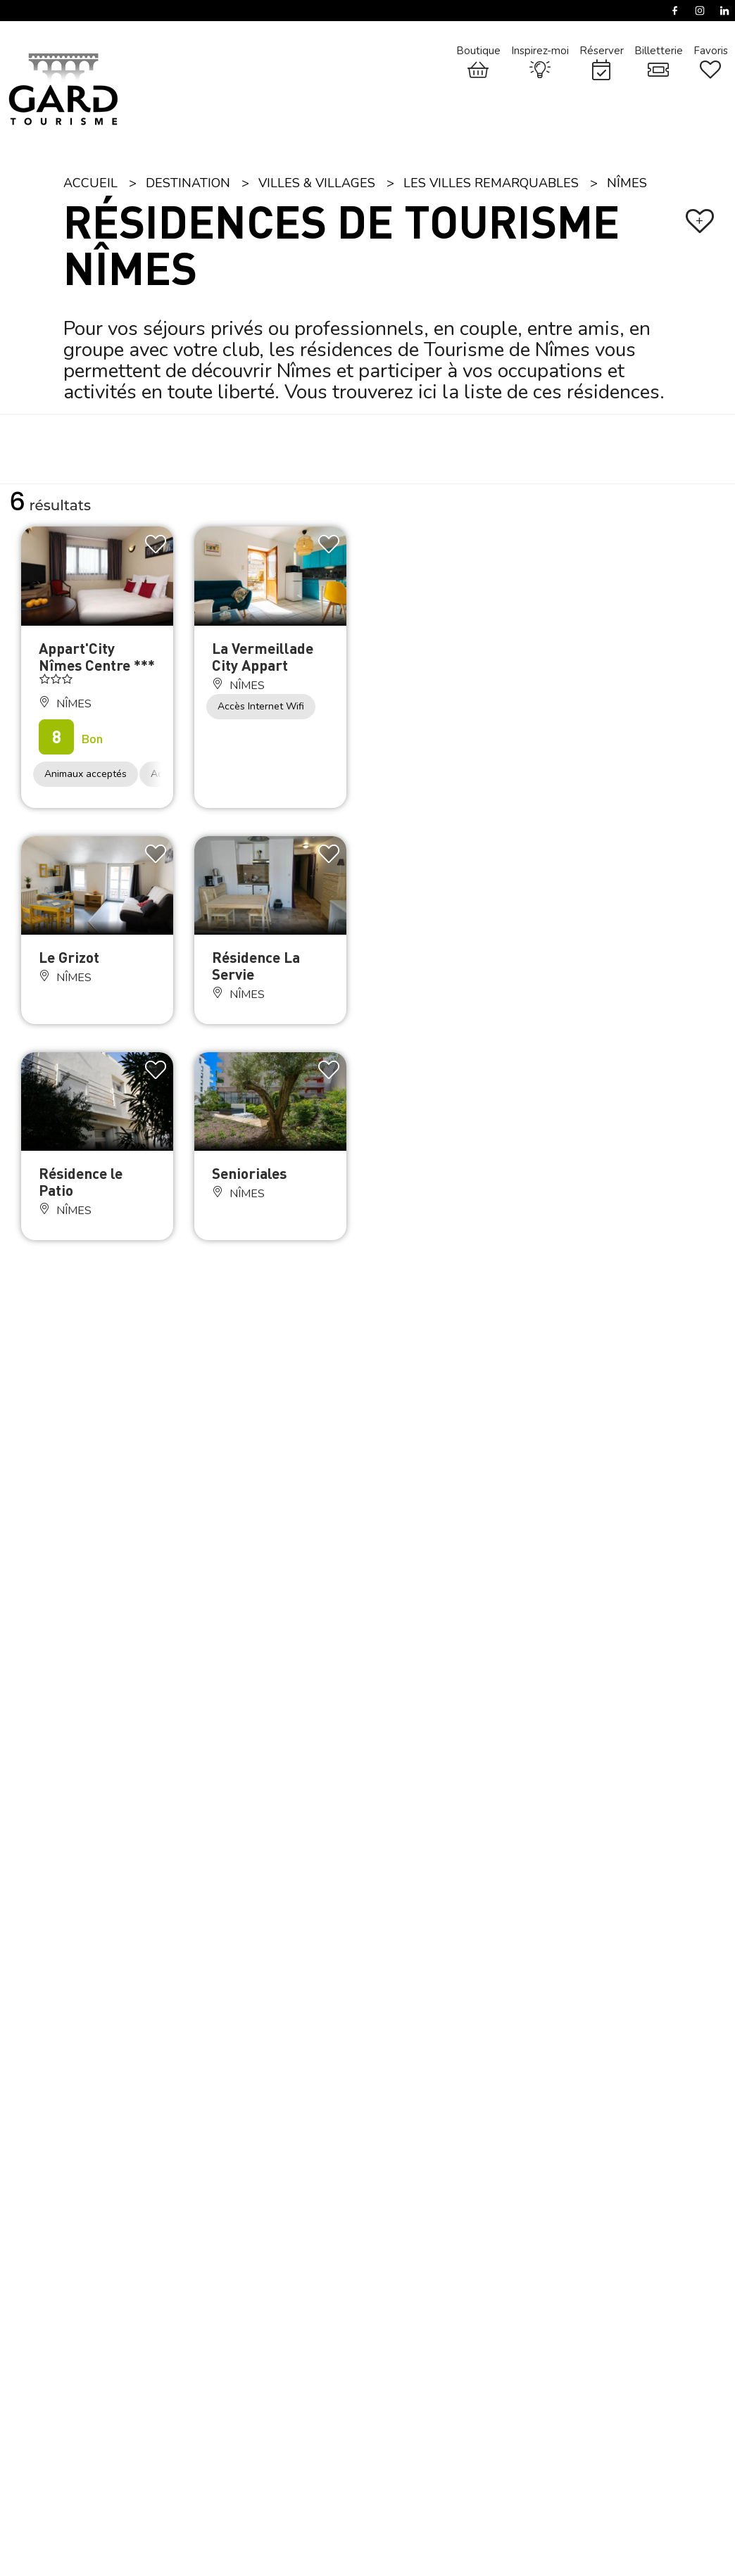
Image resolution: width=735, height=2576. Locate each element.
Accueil (90, 183)
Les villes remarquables (491, 183)
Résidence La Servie (256, 965)
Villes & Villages (316, 183)
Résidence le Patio (80, 1181)
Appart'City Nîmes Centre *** (97, 656)
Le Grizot (69, 956)
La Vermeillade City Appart (262, 656)
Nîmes (627, 183)
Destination (188, 183)
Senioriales (249, 1172)
